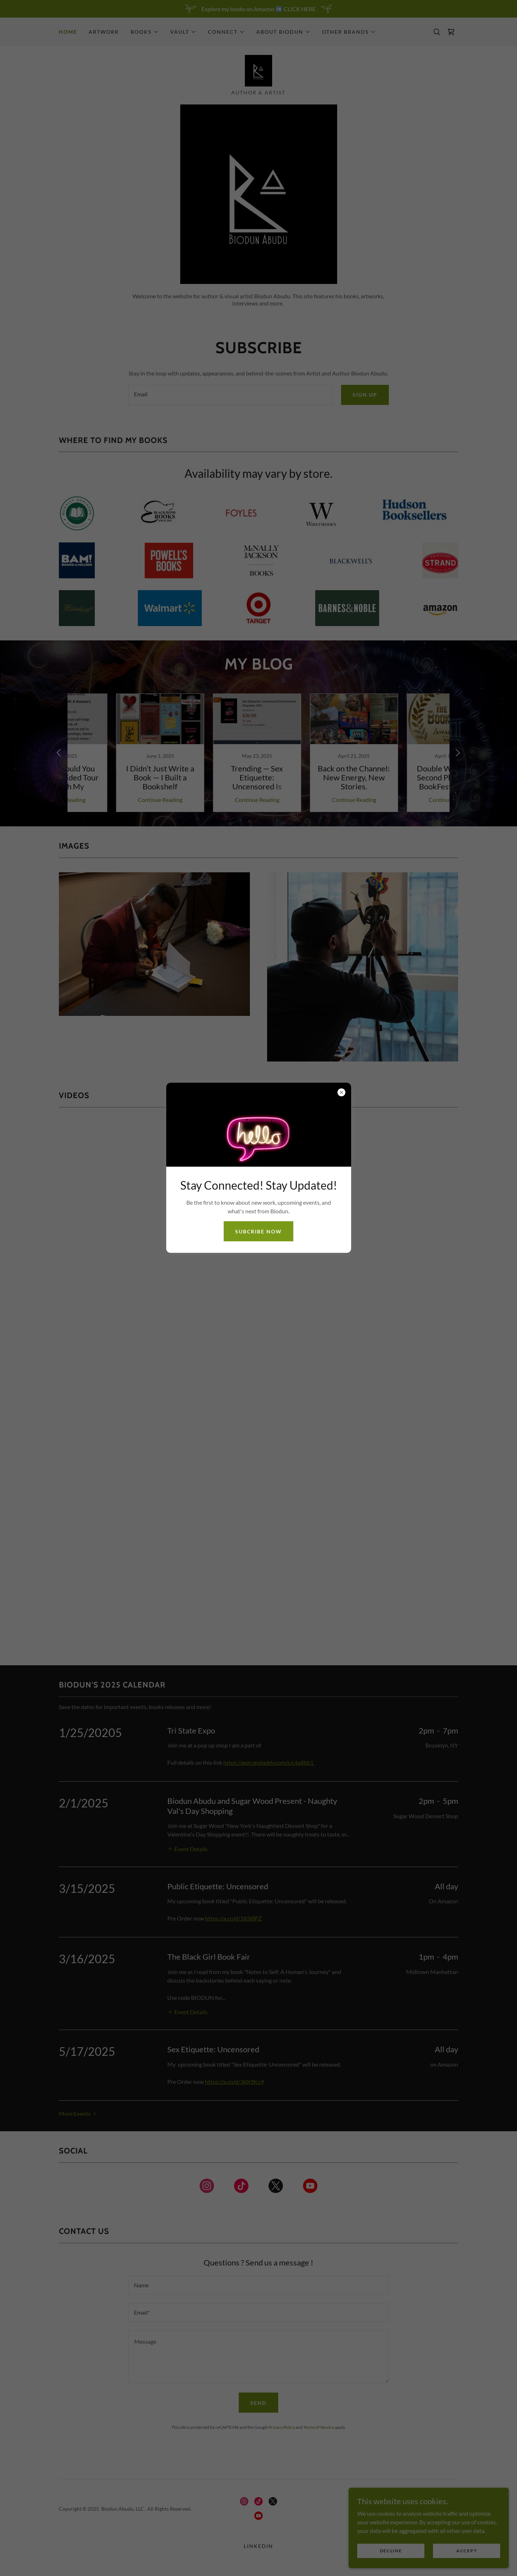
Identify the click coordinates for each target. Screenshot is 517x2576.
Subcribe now (258, 1231)
